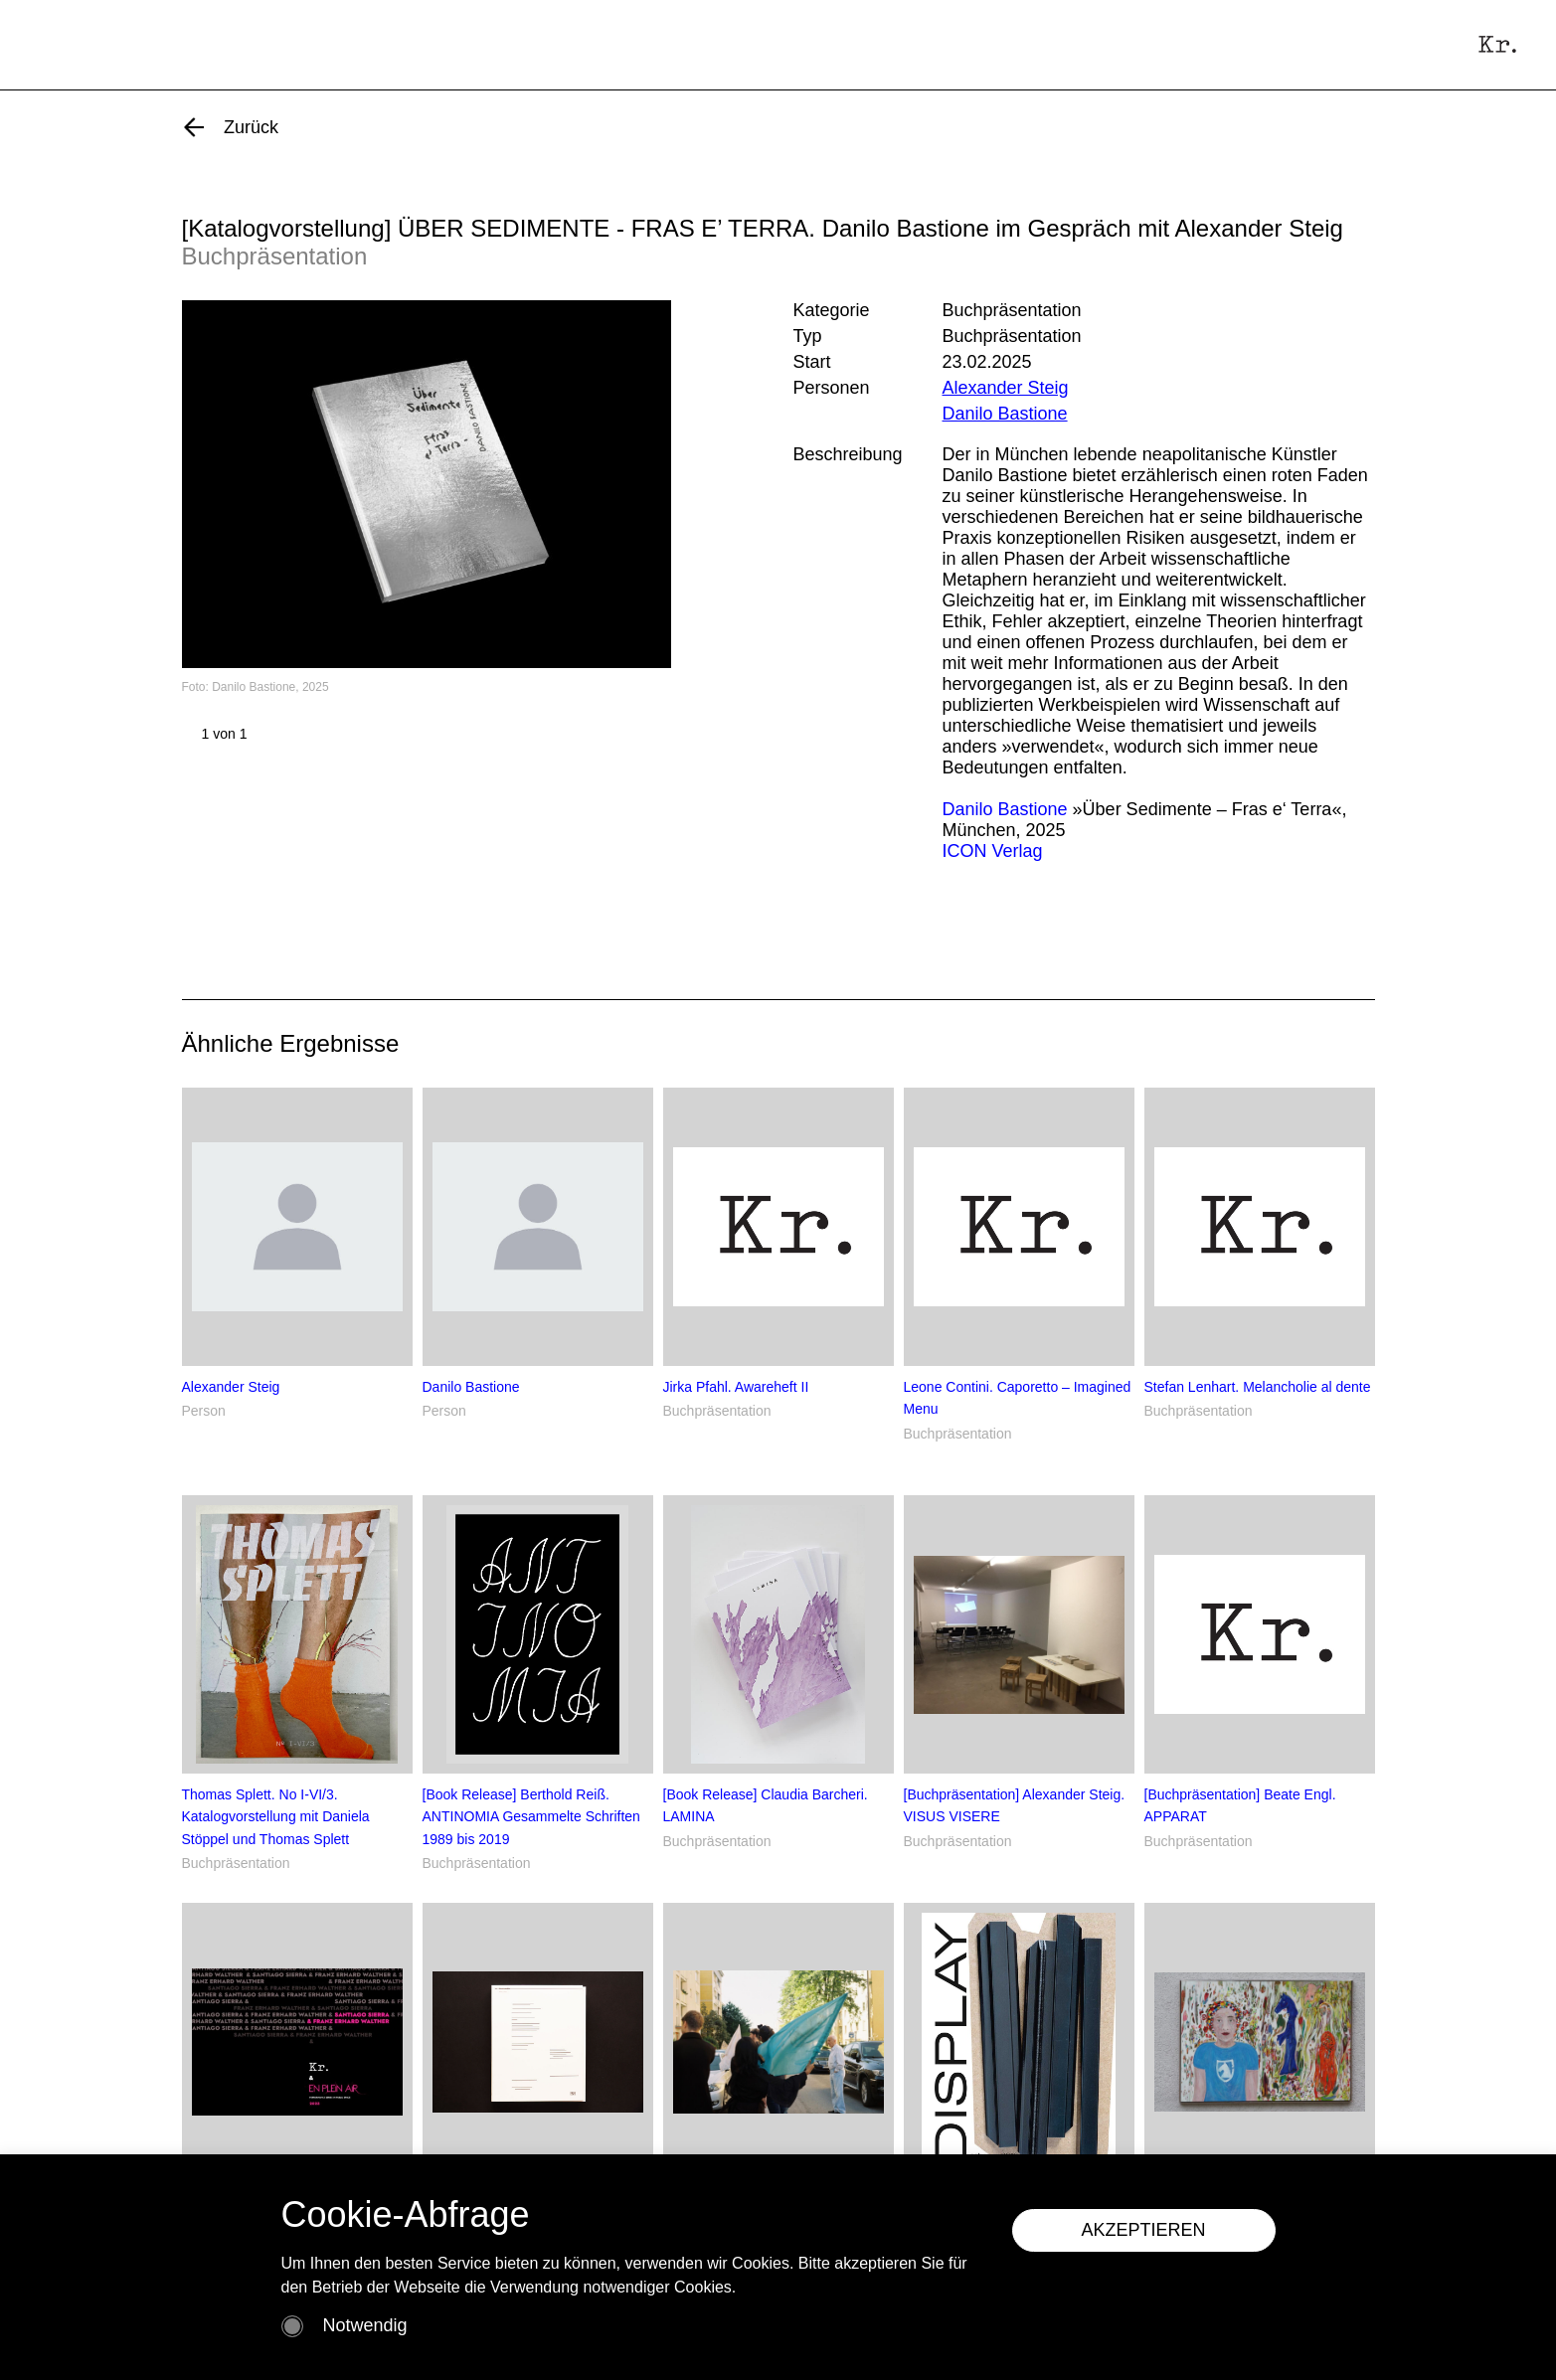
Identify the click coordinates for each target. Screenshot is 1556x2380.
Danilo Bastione (1005, 414)
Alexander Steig (1006, 388)
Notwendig (365, 2325)
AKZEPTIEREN (1143, 2230)
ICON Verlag (993, 851)
